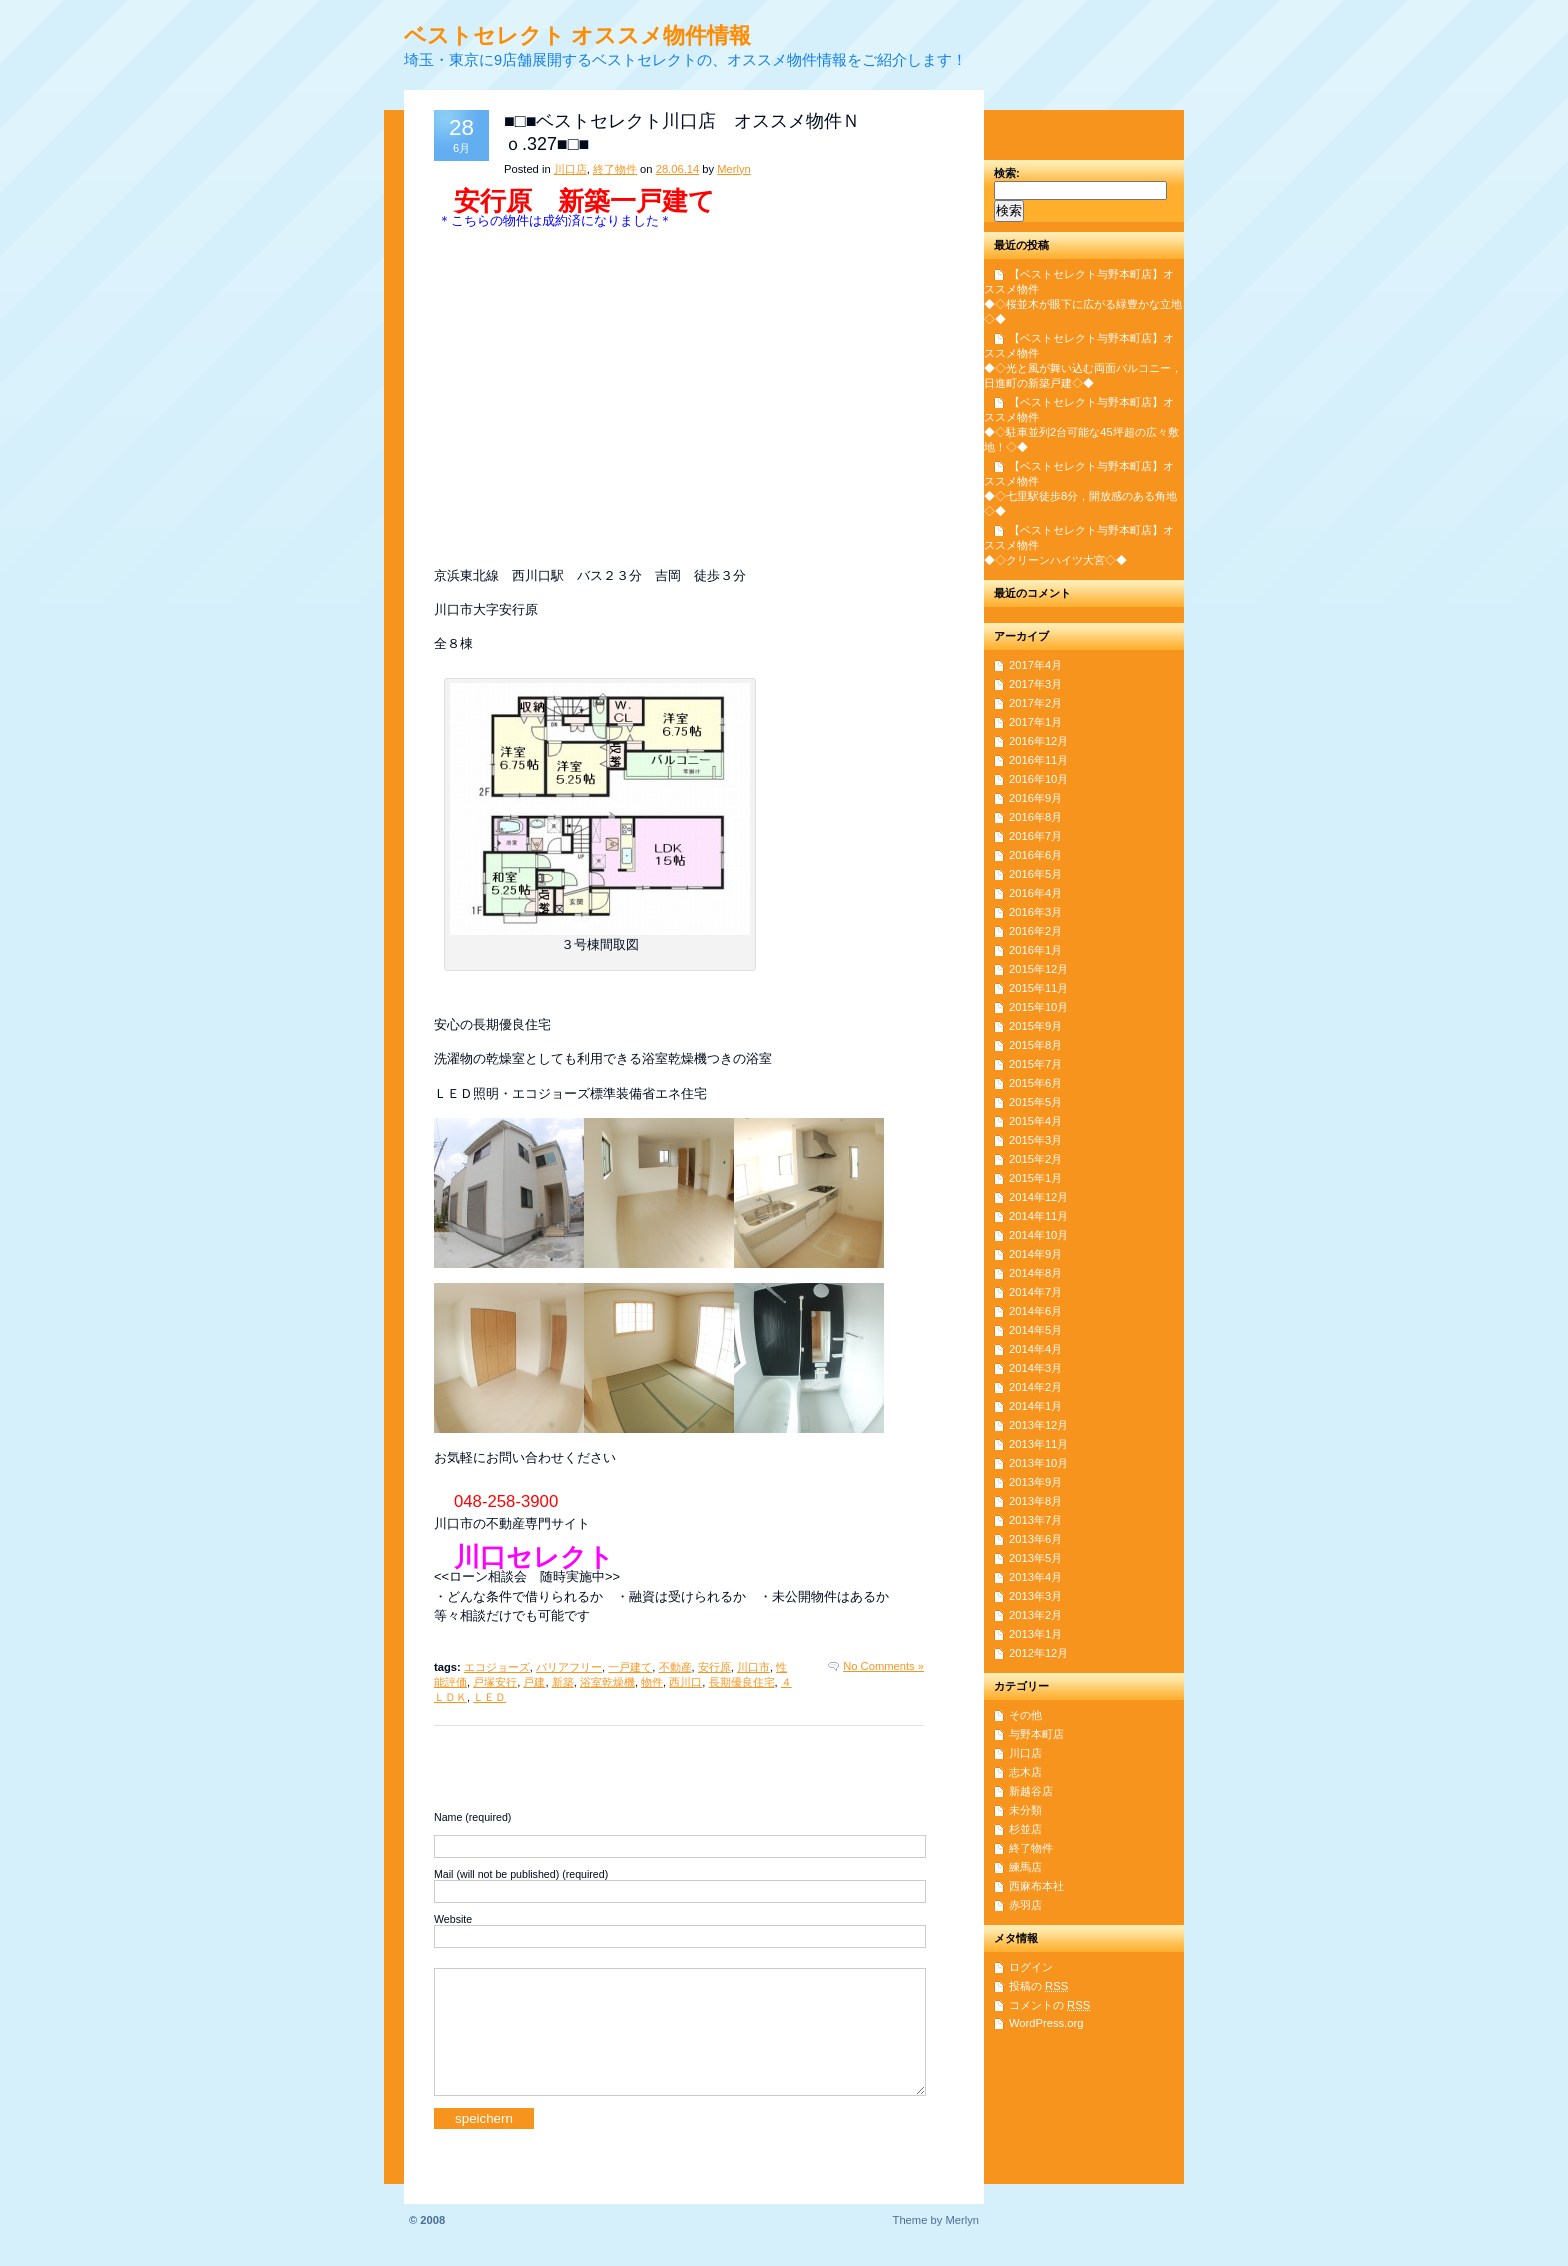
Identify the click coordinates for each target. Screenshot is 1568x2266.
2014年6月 (1035, 1311)
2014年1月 (1035, 1406)
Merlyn (734, 169)
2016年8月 (1035, 817)
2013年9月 (1035, 1482)
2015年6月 (1035, 1083)
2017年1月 (1035, 722)
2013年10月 (1038, 1463)
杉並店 (1025, 1829)
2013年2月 (1035, 1615)
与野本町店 (1036, 1734)
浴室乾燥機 (607, 1682)
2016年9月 (1035, 798)
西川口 (685, 1682)
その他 (1025, 1715)
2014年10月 (1038, 1235)
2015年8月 (1035, 1045)
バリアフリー (569, 1667)
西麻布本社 (1036, 1886)
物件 (652, 1682)
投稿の (1038, 1986)
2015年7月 (1035, 1064)
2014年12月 (1038, 1197)
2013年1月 (1035, 1634)
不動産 (675, 1667)
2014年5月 (1035, 1330)
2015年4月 (1035, 1121)
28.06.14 (678, 169)
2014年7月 (1035, 1292)
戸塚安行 (495, 1682)
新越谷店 (1031, 1791)
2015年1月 (1035, 1178)
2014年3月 (1035, 1368)
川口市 (753, 1667)
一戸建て (630, 1667)
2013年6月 (1035, 1539)
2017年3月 (1035, 684)
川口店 (570, 169)
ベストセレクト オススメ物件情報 (577, 35)
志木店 (1025, 1772)
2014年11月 (1038, 1216)
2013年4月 (1035, 1577)
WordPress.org (1046, 2023)
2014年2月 (1035, 1387)
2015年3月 (1035, 1140)
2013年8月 (1035, 1501)
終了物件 (615, 169)
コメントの (1049, 2005)
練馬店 (1025, 1867)
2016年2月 (1035, 931)
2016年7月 (1035, 836)
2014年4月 (1035, 1349)
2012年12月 (1038, 1653)
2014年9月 (1035, 1254)
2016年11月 (1038, 760)
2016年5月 (1035, 874)
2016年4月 (1035, 893)
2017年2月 (1035, 703)
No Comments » (883, 1666)
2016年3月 (1035, 912)
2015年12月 (1038, 969)
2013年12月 (1038, 1425)
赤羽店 (1025, 1905)
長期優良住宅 (742, 1682)
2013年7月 (1035, 1520)
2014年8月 (1035, 1273)
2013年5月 (1035, 1558)
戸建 (534, 1682)
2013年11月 (1038, 1444)
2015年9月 (1035, 1026)
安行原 (714, 1667)
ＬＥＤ (489, 1697)
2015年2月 (1035, 1159)
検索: (1007, 173)
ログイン (1031, 1967)
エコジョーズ (497, 1667)
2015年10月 (1038, 1007)
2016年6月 (1035, 855)
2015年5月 (1035, 1102)
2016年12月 (1038, 741)
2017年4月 (1035, 665)
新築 (563, 1682)
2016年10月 (1038, 779)
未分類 (1025, 1810)
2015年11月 (1038, 988)
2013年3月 (1035, 1596)
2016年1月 (1035, 950)
